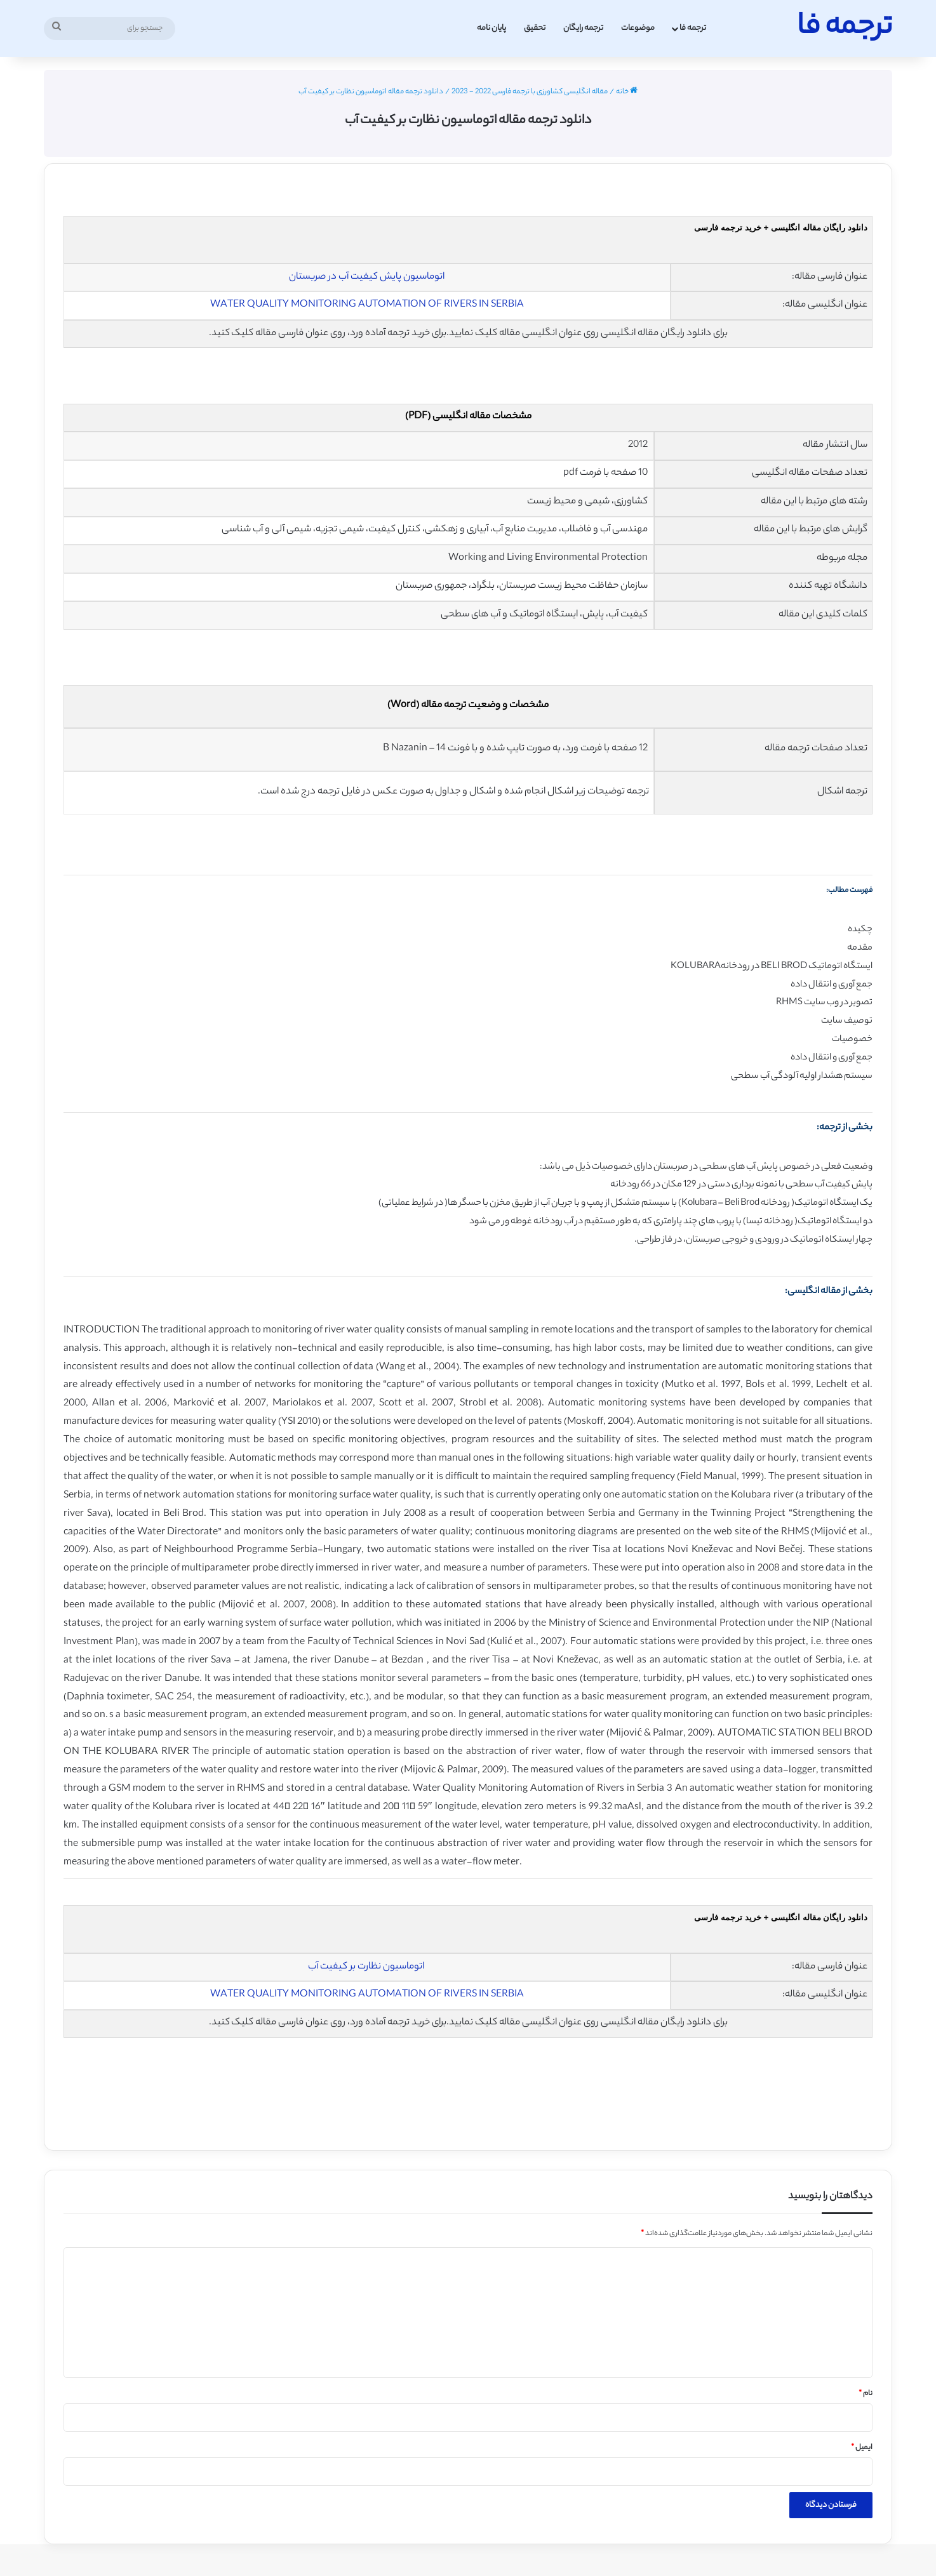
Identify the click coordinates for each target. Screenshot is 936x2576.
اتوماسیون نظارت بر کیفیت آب (366, 1967)
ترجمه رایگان (583, 28)
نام (865, 2393)
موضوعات (638, 28)
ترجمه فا (692, 28)
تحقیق (534, 28)
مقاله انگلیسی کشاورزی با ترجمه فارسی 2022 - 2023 (529, 92)
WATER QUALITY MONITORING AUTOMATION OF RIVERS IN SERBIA (367, 305)
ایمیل (861, 2447)
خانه (627, 92)
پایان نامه (491, 28)
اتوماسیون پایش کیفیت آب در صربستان (367, 277)
